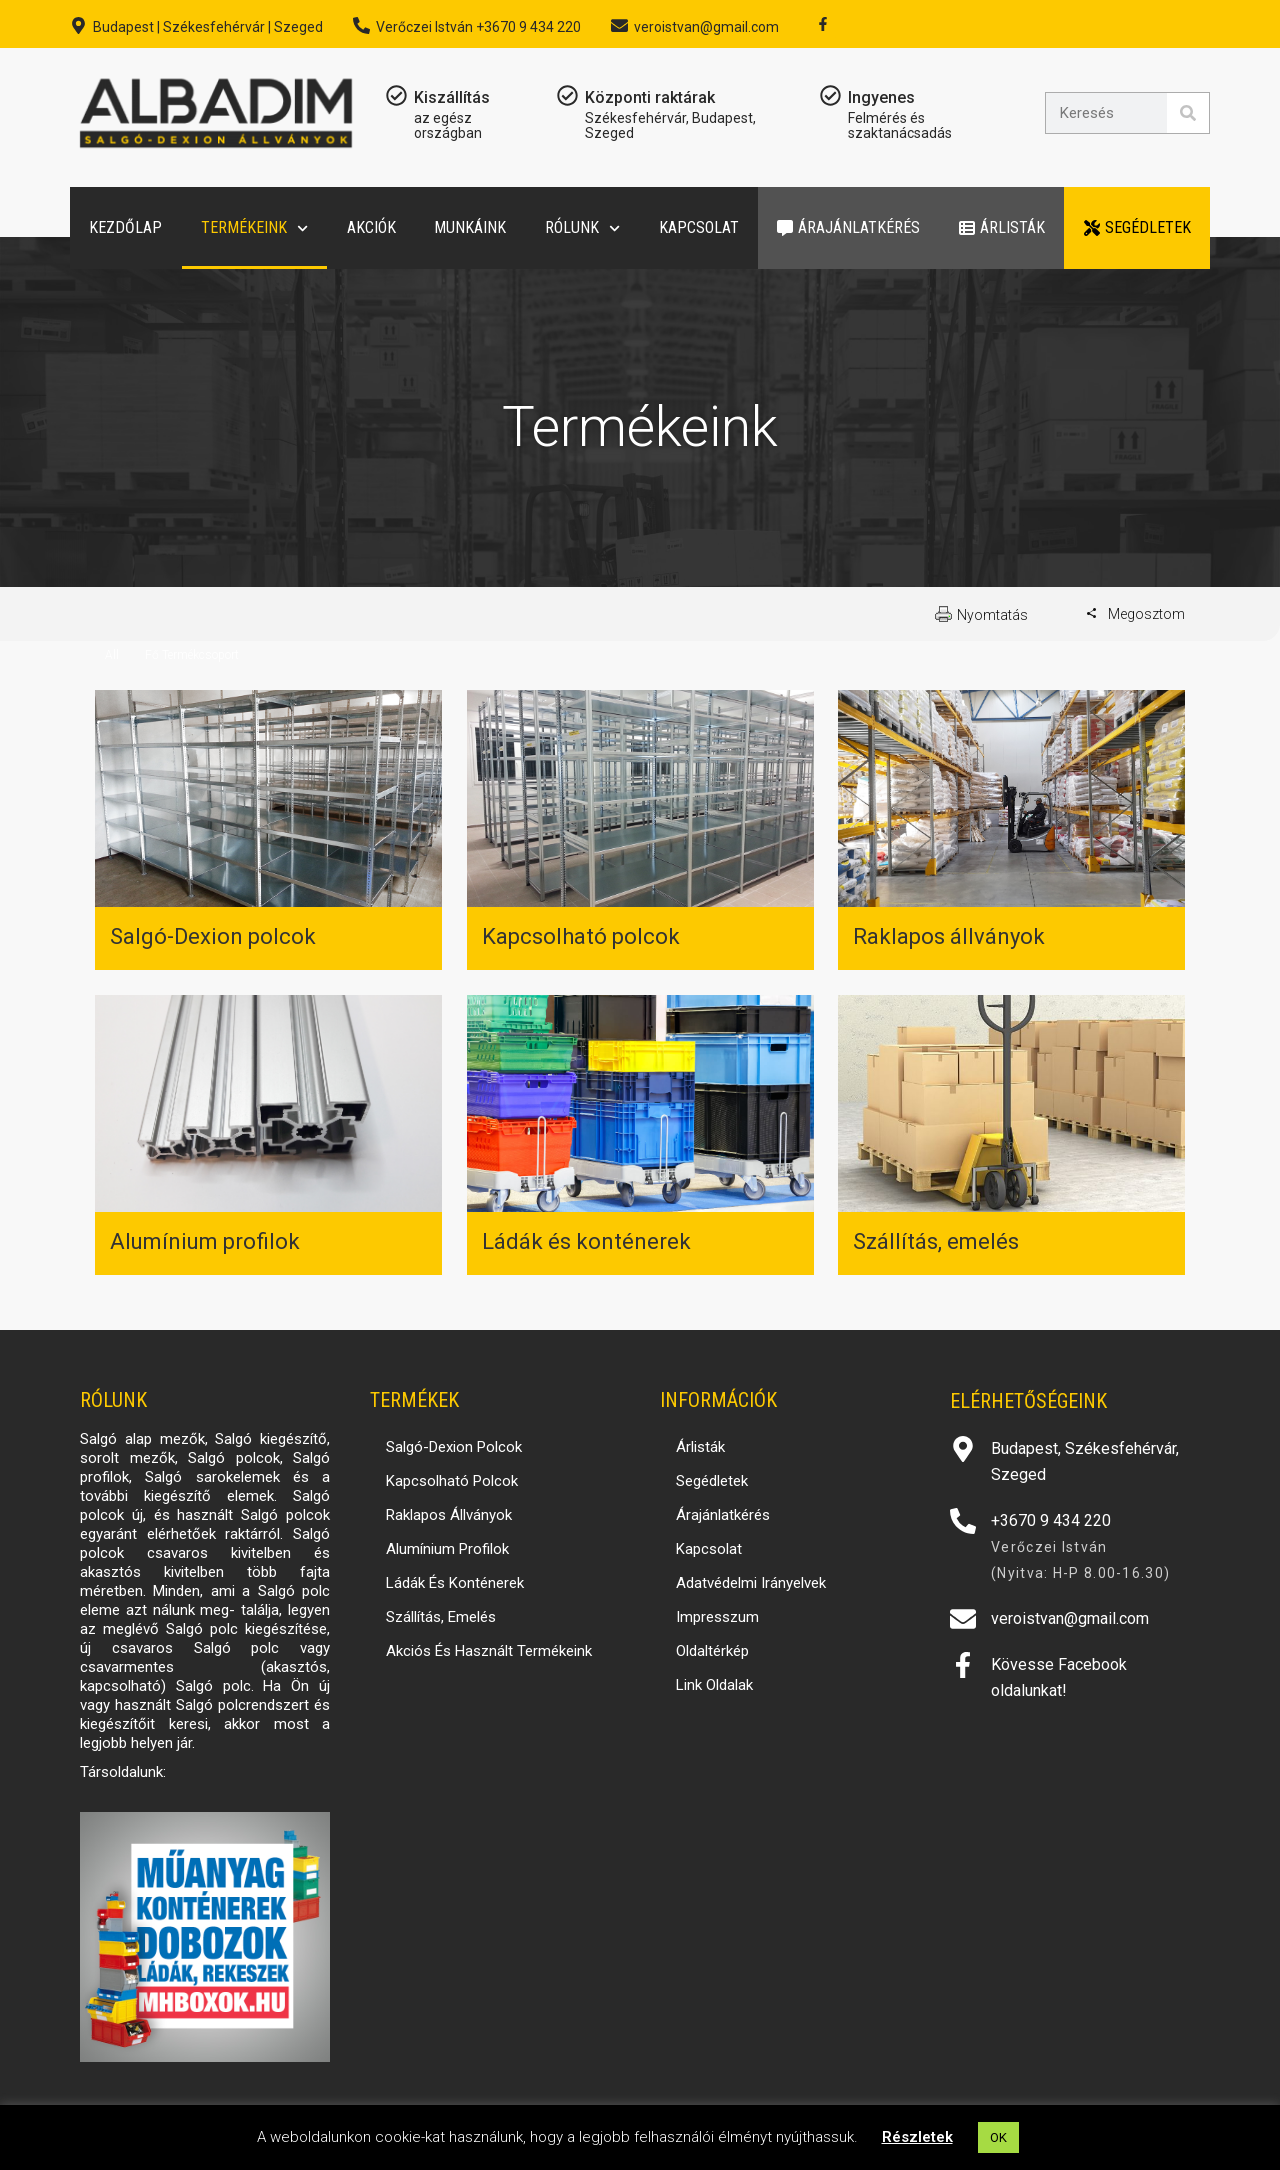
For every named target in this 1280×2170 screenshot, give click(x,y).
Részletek (917, 2137)
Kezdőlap (125, 227)
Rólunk (582, 228)
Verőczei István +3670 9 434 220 (478, 27)
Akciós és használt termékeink (489, 1651)
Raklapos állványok (949, 936)
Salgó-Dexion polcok (213, 936)
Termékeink (254, 228)
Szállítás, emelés (936, 1241)
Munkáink (470, 227)
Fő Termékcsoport (192, 655)
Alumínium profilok (205, 1241)
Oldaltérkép (712, 1651)
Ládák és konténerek (586, 1241)
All (112, 655)
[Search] (1188, 113)
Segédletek (1137, 227)
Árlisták (1002, 227)
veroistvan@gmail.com (706, 27)
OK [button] (998, 2137)
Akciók (371, 227)
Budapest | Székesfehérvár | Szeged (208, 27)
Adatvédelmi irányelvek (751, 1583)
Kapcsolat (699, 227)
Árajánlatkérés (848, 227)
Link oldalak (714, 1685)
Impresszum (717, 1617)
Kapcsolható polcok (581, 936)
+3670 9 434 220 (1051, 1520)
